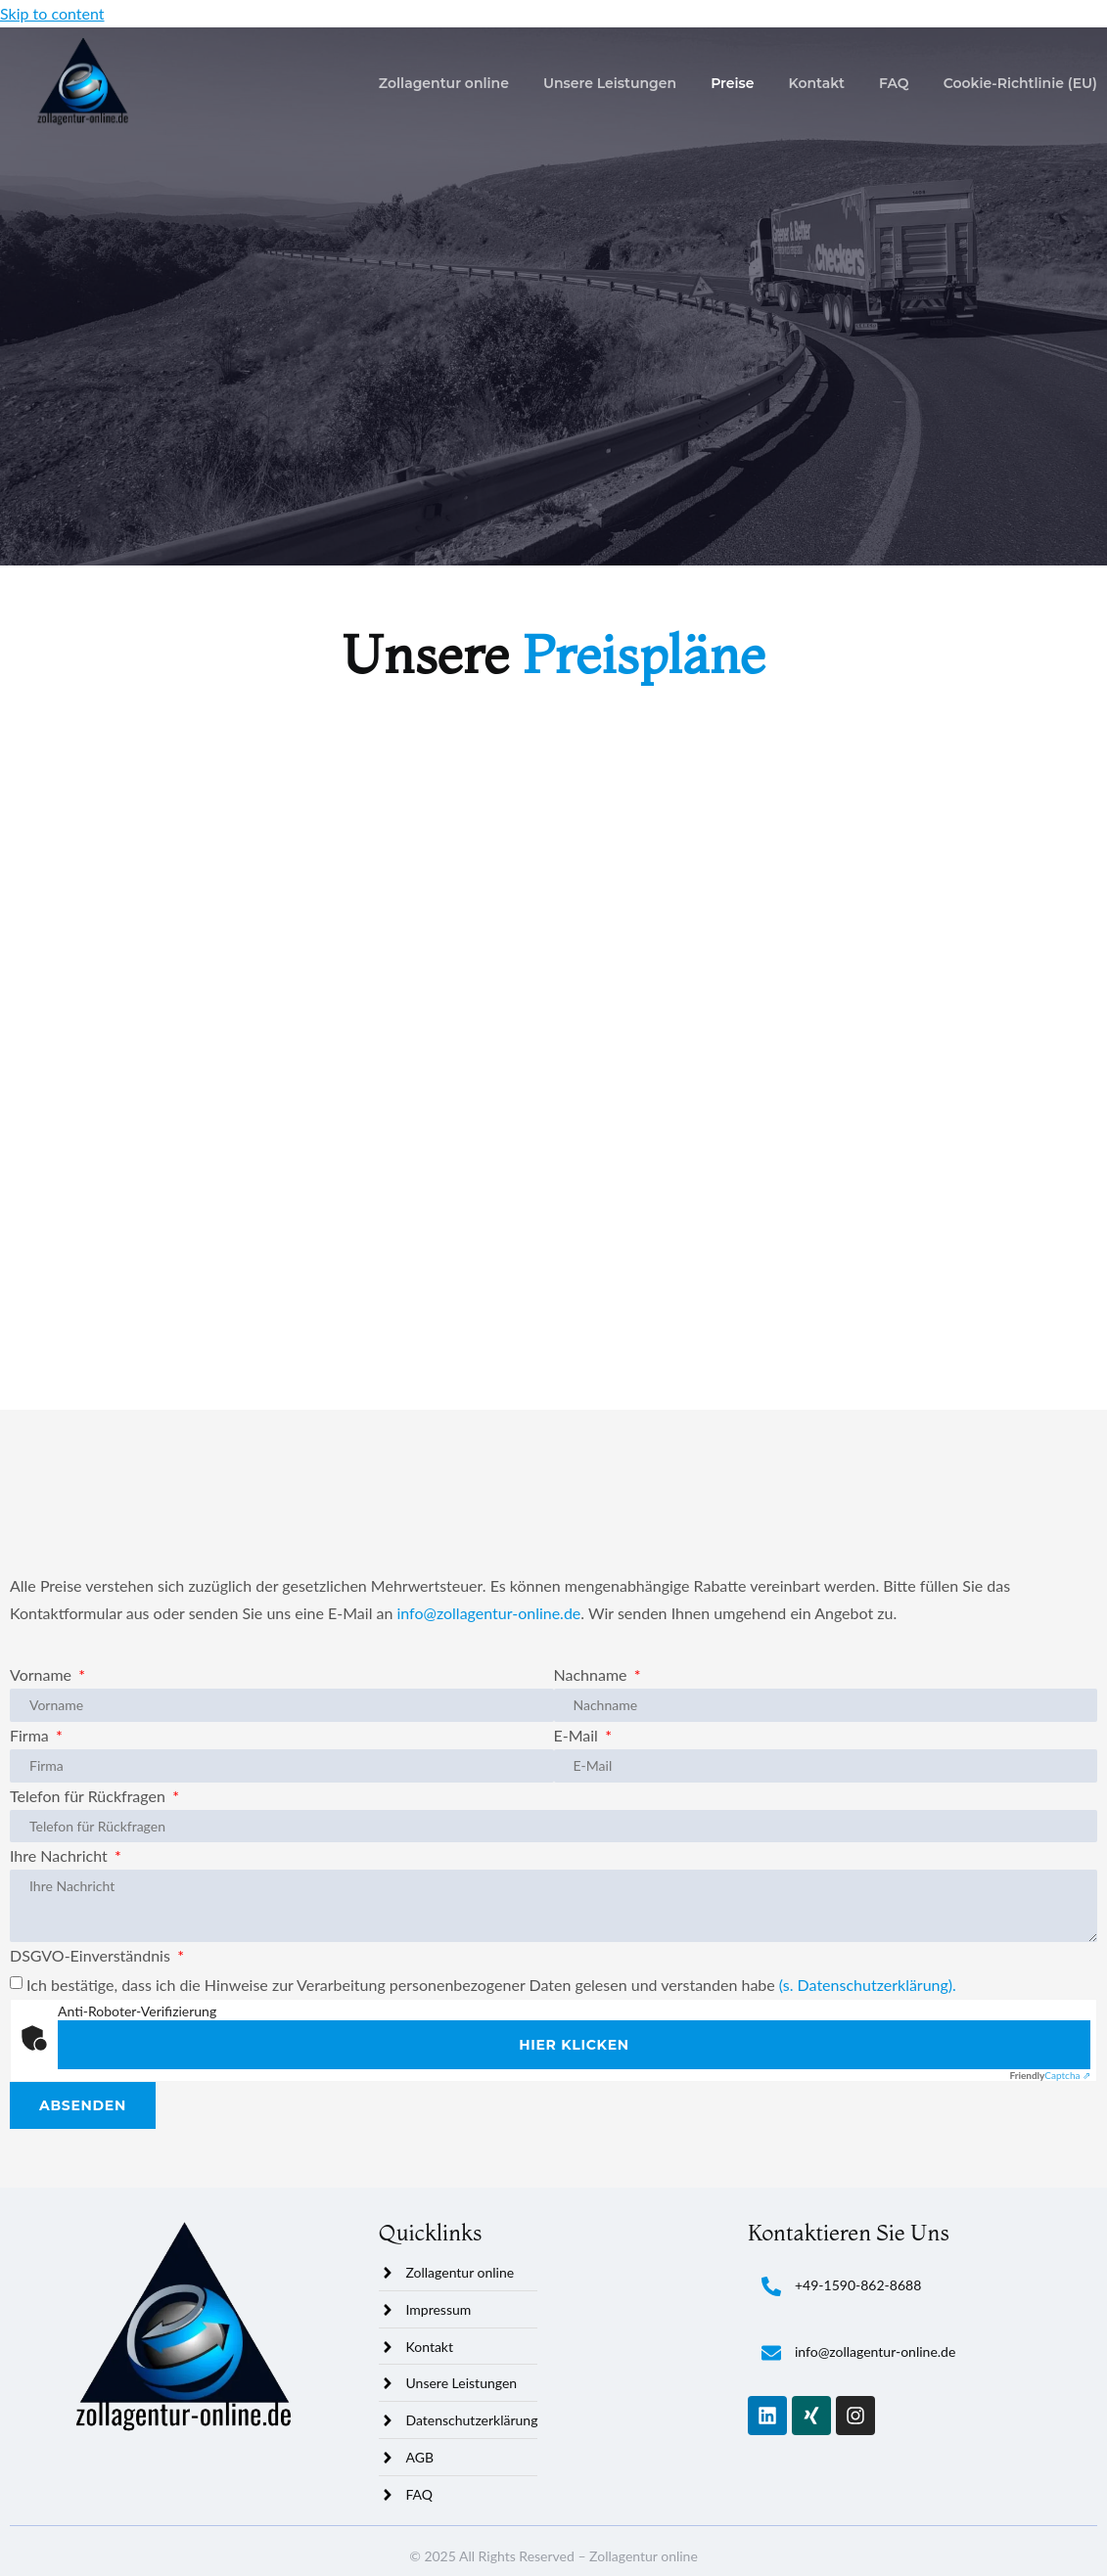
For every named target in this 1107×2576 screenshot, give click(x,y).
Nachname (592, 1674)
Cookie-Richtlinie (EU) (1020, 83)
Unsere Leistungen (609, 83)
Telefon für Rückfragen (89, 1795)
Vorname (42, 1674)
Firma (31, 1735)
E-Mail (578, 1735)
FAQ (894, 83)
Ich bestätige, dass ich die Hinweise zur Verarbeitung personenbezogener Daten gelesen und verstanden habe (491, 1984)
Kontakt (817, 83)
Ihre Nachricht (61, 1855)
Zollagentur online (444, 83)
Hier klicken (574, 2045)
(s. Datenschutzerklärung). (867, 1984)
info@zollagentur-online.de (488, 1613)
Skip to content (52, 13)
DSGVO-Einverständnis (92, 1955)
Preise (732, 83)
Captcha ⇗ (1049, 2075)
